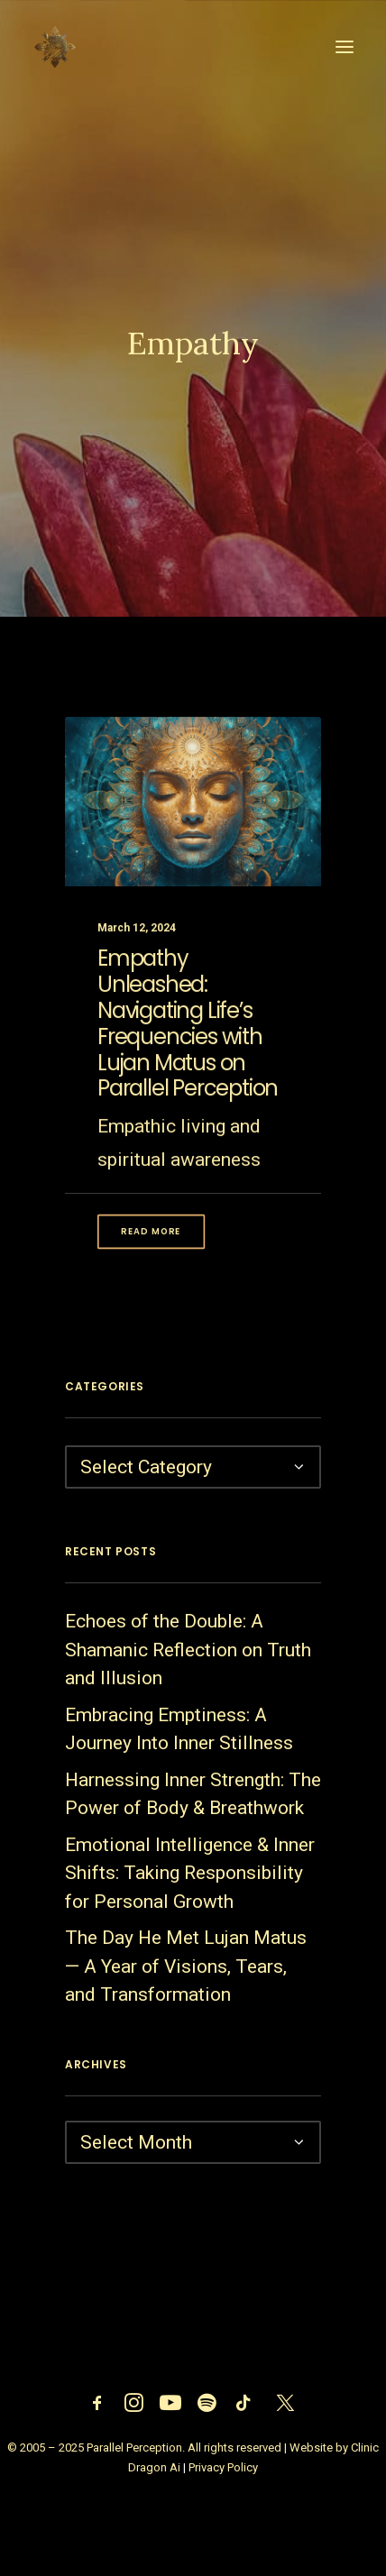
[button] (344, 47)
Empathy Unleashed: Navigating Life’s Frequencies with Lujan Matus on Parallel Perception (187, 1051)
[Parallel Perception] (55, 46)
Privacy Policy (223, 2467)
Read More (150, 1258)
